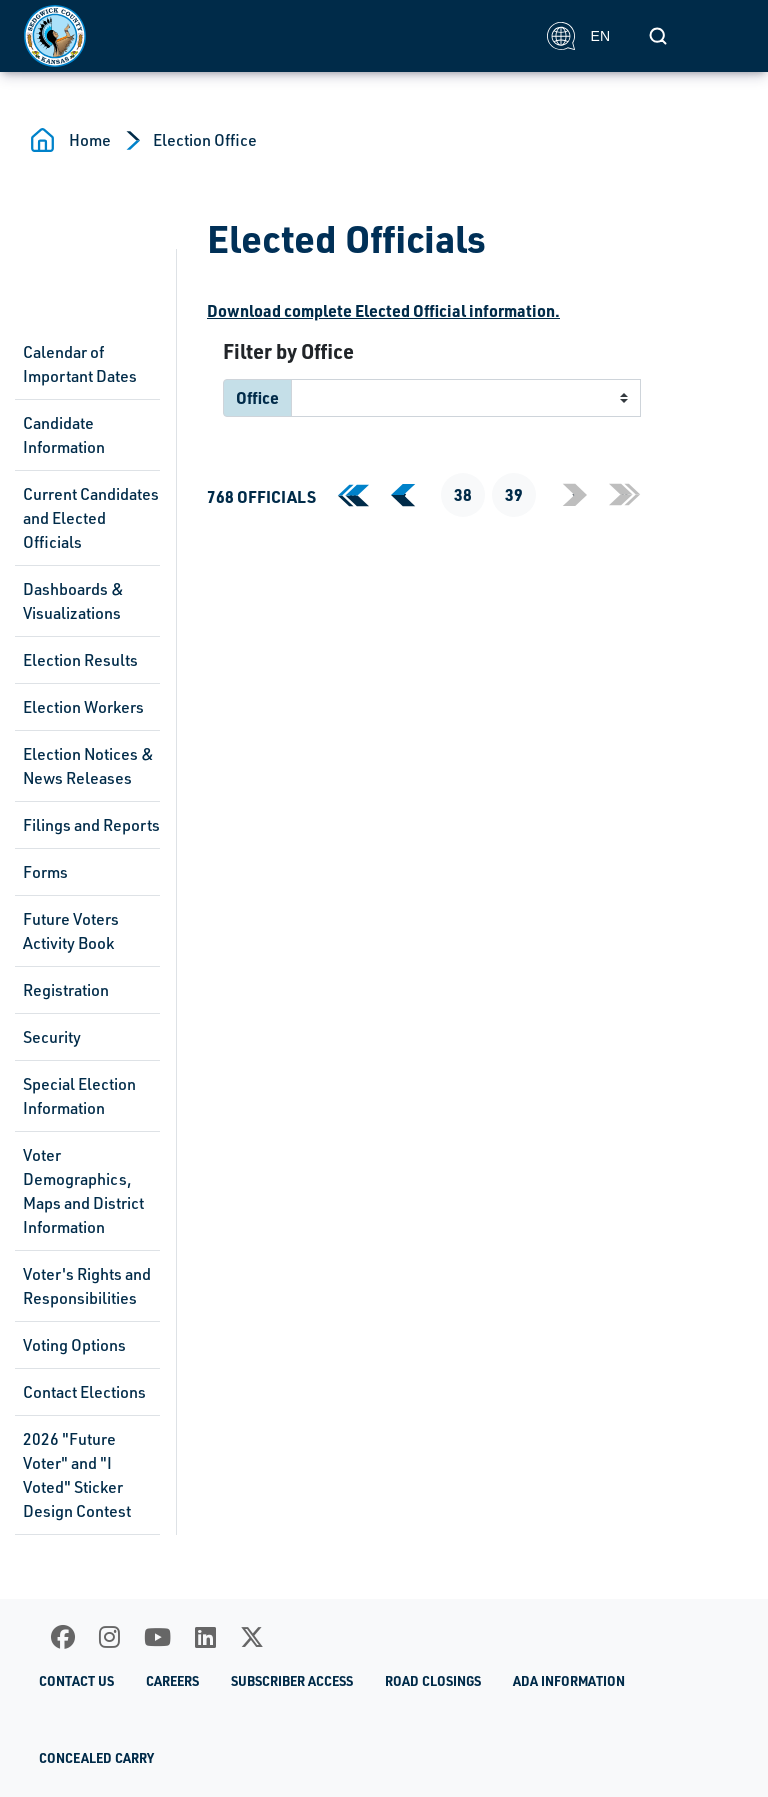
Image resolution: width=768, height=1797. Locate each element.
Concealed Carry (96, 1758)
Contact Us (76, 1681)
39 (514, 494)
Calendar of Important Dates (80, 364)
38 (463, 494)
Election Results (80, 660)
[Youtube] (157, 1637)
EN (578, 36)
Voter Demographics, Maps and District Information (83, 1191)
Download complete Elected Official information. (383, 310)
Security (52, 1037)
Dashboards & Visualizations (73, 601)
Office (257, 397)
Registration (66, 990)
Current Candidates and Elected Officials (91, 518)
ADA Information (569, 1681)
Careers (172, 1681)
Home (90, 140)
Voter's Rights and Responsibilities (87, 1286)
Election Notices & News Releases (88, 766)
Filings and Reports (91, 825)
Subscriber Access (292, 1681)
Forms (45, 872)
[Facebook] (63, 1637)
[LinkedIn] (205, 1637)
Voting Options (74, 1345)
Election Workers (83, 707)
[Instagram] (109, 1637)
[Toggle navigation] (722, 36)
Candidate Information (64, 435)
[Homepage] (274, 36)
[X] (252, 1637)
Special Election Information (79, 1096)
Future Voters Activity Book (71, 931)
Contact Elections (84, 1392)
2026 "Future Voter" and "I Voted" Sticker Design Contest (77, 1475)
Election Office (205, 140)
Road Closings (433, 1681)
